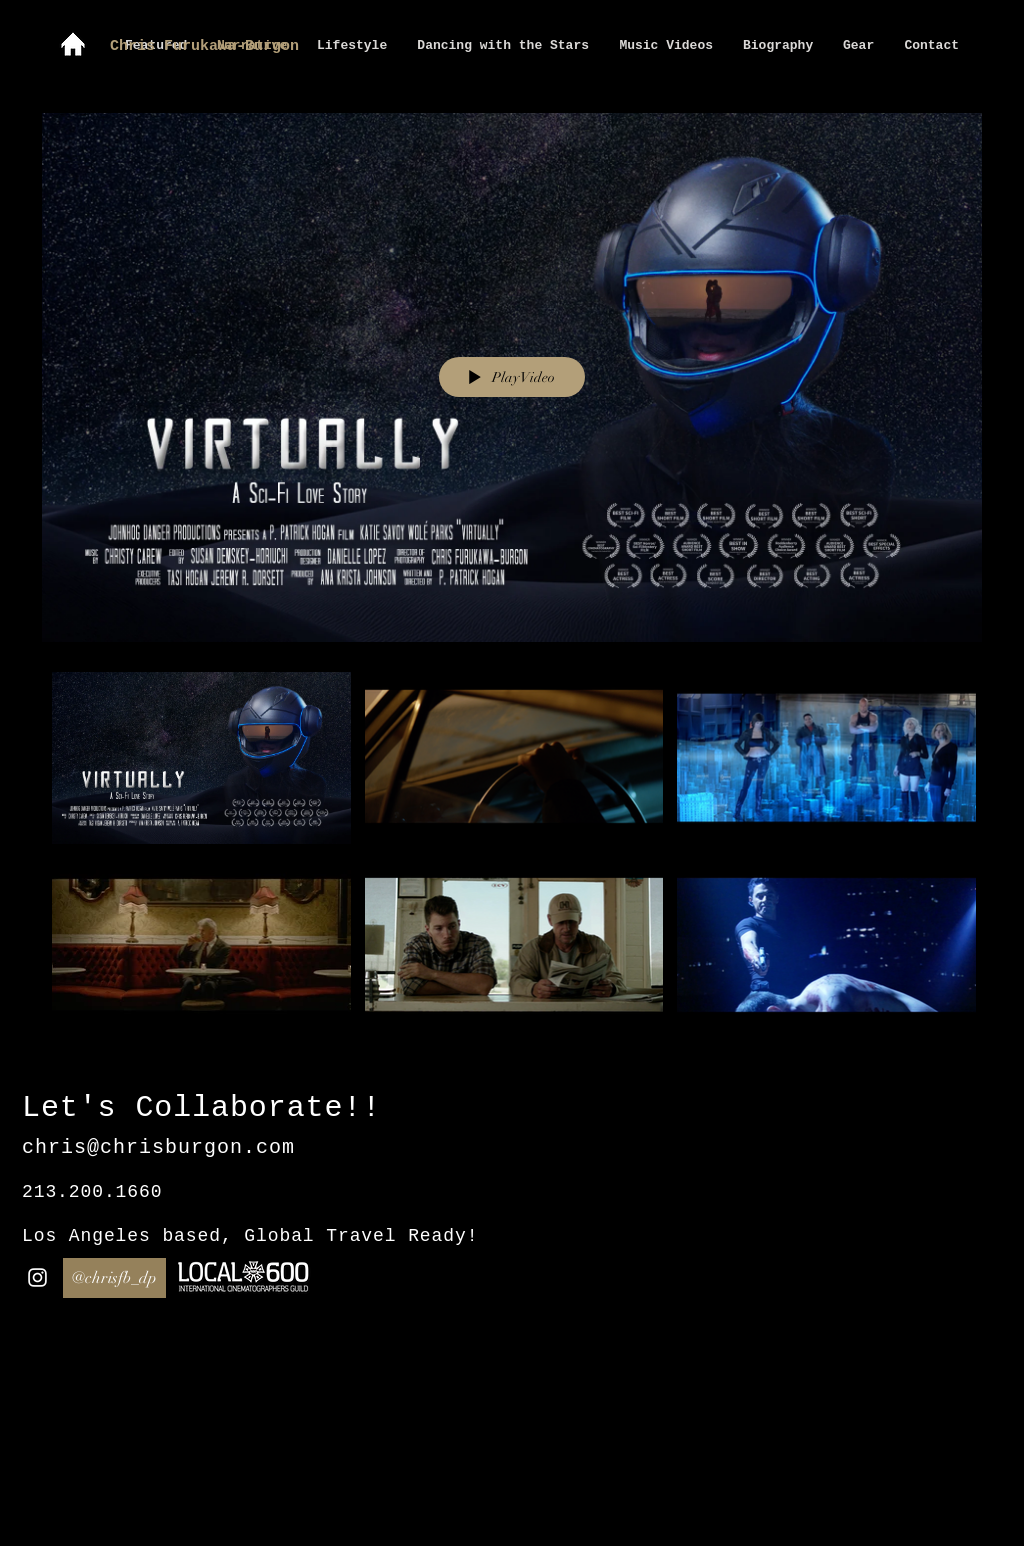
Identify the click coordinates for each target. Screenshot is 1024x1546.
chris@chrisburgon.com (158, 1147)
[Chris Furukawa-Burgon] (236, 46)
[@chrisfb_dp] (114, 1278)
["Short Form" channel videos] (512, 856)
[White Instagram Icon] (37, 1277)
